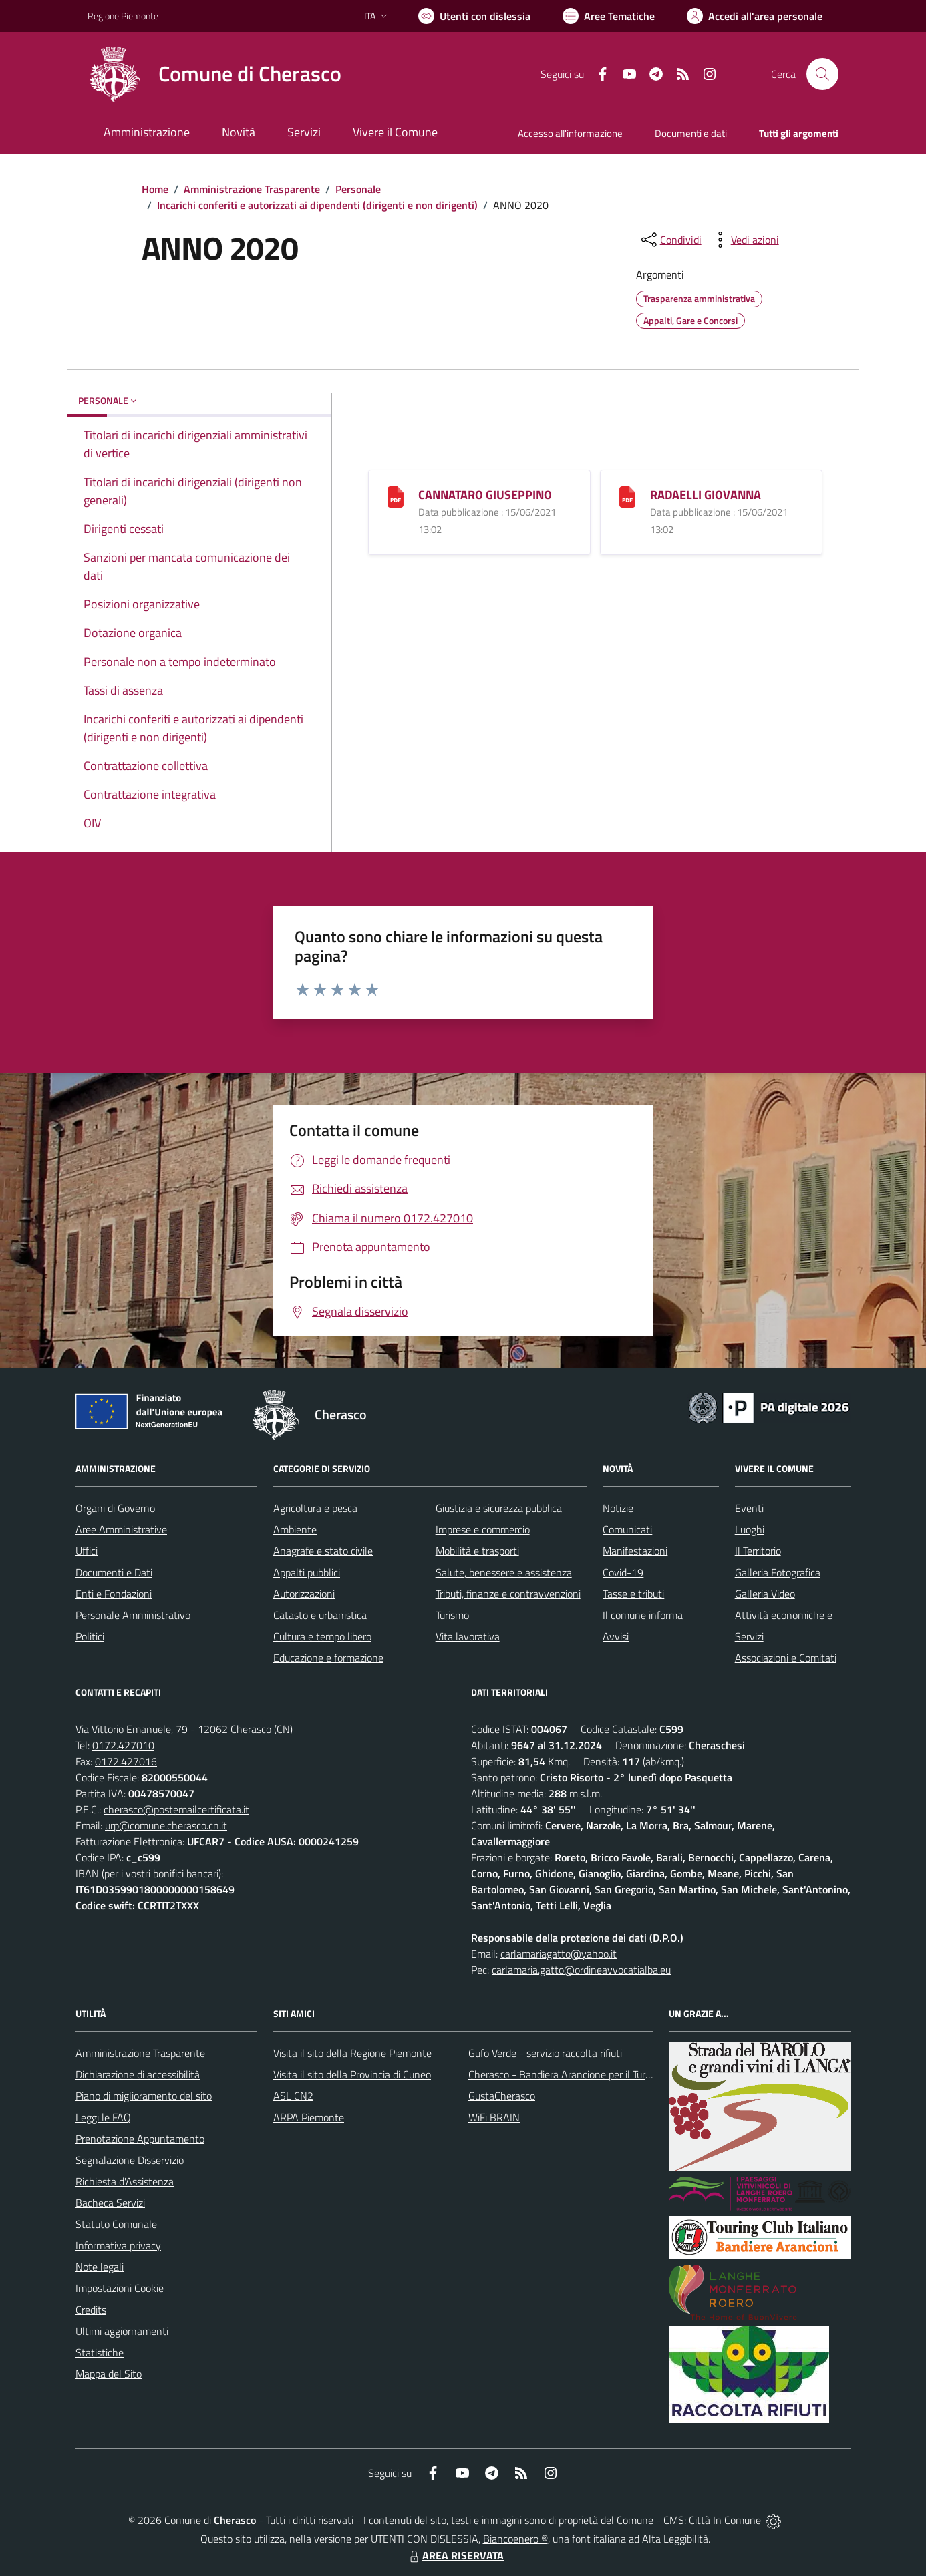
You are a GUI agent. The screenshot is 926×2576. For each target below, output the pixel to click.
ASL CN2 (293, 2096)
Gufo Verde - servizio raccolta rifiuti (545, 2053)
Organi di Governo (115, 1508)
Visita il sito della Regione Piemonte (352, 2053)
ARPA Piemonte (308, 2117)
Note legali (99, 2267)
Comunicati (627, 1529)
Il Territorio (758, 1551)
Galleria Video (765, 1594)
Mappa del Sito (108, 2374)
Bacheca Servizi (110, 2203)
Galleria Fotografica (777, 1572)
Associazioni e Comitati (785, 1658)
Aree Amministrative (121, 1529)
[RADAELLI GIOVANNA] (627, 496)
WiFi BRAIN (494, 2117)
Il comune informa (643, 1615)
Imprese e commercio (483, 1529)
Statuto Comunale (116, 2224)
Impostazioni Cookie (119, 2288)
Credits (90, 2310)
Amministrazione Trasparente (252, 189)
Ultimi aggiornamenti (121, 2331)
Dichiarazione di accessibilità (137, 2074)
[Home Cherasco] (214, 74)
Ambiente (295, 1529)
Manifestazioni (635, 1551)
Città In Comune (725, 2520)
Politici (89, 1636)
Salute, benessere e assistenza (504, 1572)
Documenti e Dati (113, 1572)
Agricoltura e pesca (315, 1508)
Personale (358, 189)
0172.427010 (123, 1745)
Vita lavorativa (468, 1636)
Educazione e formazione (328, 1658)
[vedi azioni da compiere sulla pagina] (744, 239)
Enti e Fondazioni (113, 1594)
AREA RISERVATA (455, 2555)
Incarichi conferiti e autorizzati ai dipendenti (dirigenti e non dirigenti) (317, 205)
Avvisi (616, 1636)
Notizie (618, 1508)
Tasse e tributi (633, 1594)
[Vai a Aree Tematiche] (609, 16)
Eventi (749, 1508)
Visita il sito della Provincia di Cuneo (352, 2074)
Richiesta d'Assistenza (124, 2181)
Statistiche (99, 2352)
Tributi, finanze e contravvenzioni (508, 1594)
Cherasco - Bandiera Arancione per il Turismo (567, 2074)
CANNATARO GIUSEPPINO (485, 495)
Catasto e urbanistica (320, 1615)
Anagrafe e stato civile (323, 1551)
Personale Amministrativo (132, 1615)
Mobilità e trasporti (477, 1551)
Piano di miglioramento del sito (143, 2096)
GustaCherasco (501, 2096)
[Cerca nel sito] (822, 74)
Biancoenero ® (515, 2539)
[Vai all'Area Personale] (754, 16)
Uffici (86, 1551)
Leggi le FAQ (103, 2117)
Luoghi (749, 1529)
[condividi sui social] (670, 239)
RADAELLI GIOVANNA (705, 495)
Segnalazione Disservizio (129, 2160)
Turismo (452, 1615)
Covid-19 (623, 1572)
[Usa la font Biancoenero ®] (474, 16)
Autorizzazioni (304, 1594)
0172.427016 (126, 1761)
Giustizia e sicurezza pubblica (499, 1508)
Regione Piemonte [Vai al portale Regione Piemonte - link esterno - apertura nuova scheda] (123, 16)
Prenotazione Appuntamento (139, 2139)
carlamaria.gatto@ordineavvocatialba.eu (581, 1970)
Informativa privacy (118, 2245)
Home (155, 189)
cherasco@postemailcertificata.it (176, 1809)
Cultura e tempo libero (322, 1636)
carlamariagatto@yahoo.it (558, 1954)
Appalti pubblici (306, 1572)
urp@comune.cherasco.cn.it (166, 1825)
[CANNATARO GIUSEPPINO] (395, 496)
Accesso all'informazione (570, 133)
